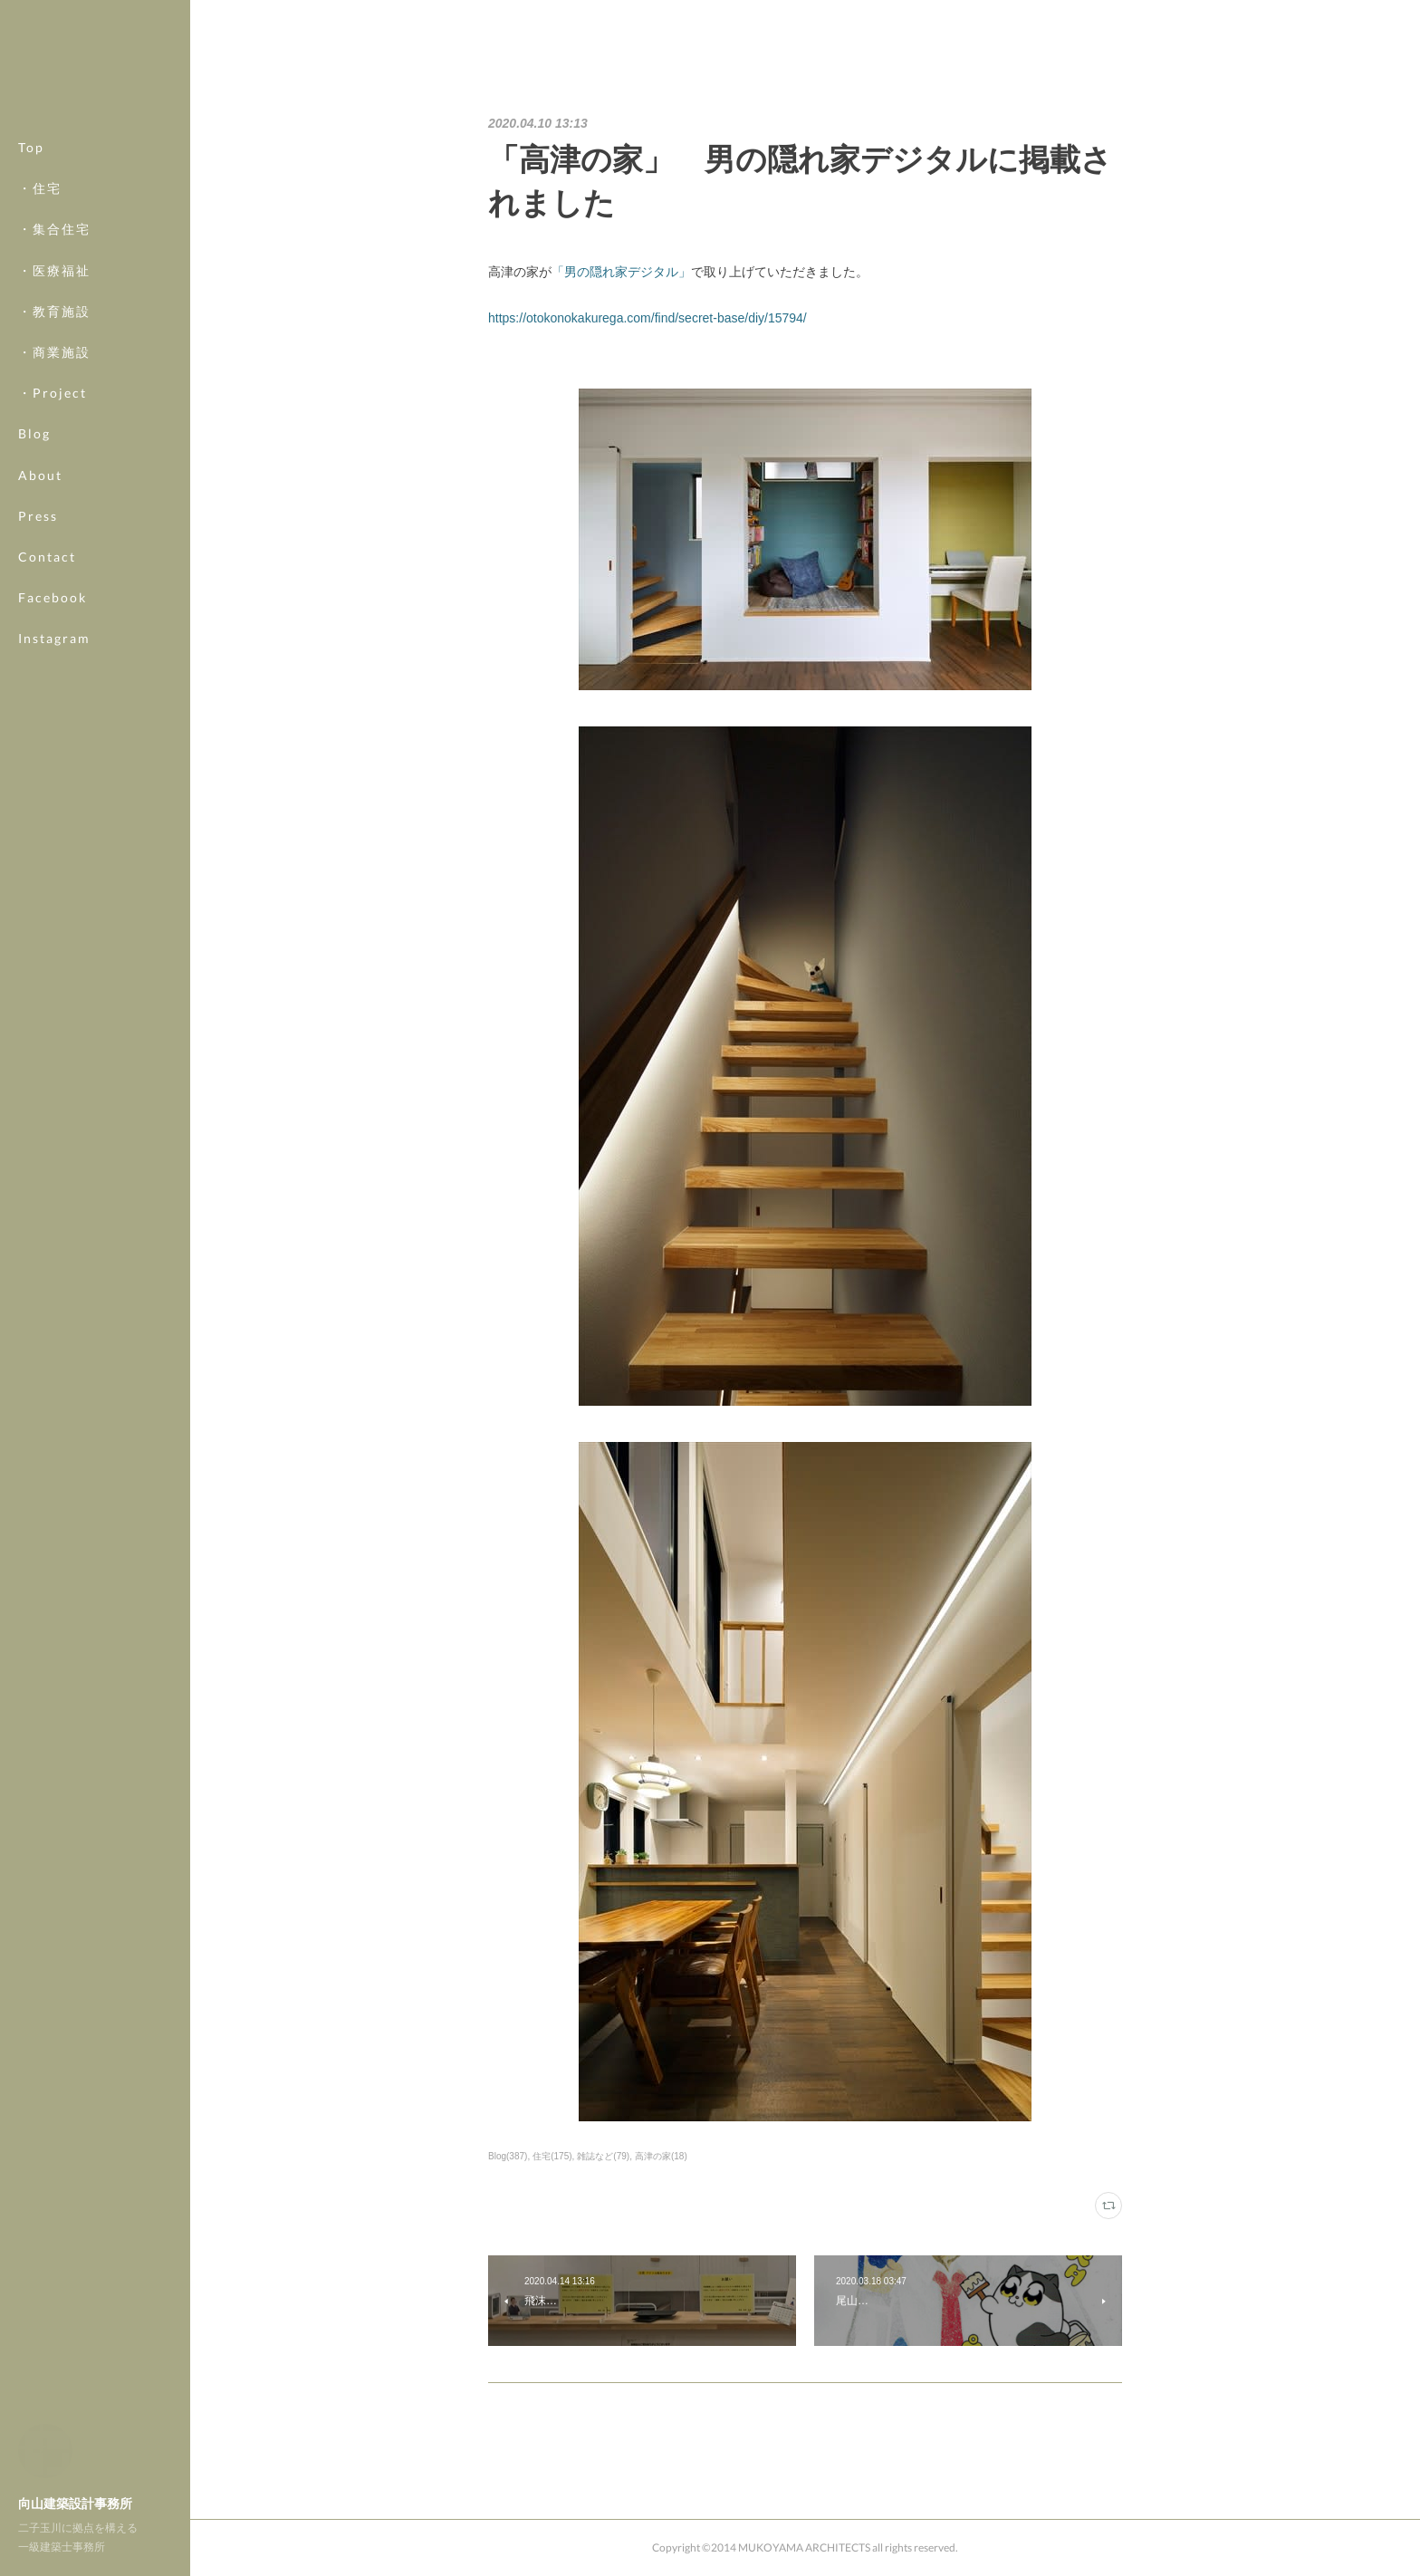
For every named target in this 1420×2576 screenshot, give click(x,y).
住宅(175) (551, 2156)
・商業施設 (54, 352)
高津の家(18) (661, 2156)
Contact (47, 556)
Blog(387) (507, 2156)
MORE (40, 597)
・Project (52, 392)
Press (38, 516)
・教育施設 (54, 311)
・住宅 (40, 188)
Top (31, 147)
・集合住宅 (54, 228)
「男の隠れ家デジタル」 (621, 271)
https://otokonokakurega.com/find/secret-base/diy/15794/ (647, 318)
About (40, 475)
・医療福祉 (54, 270)
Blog (34, 433)
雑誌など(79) (603, 2156)
